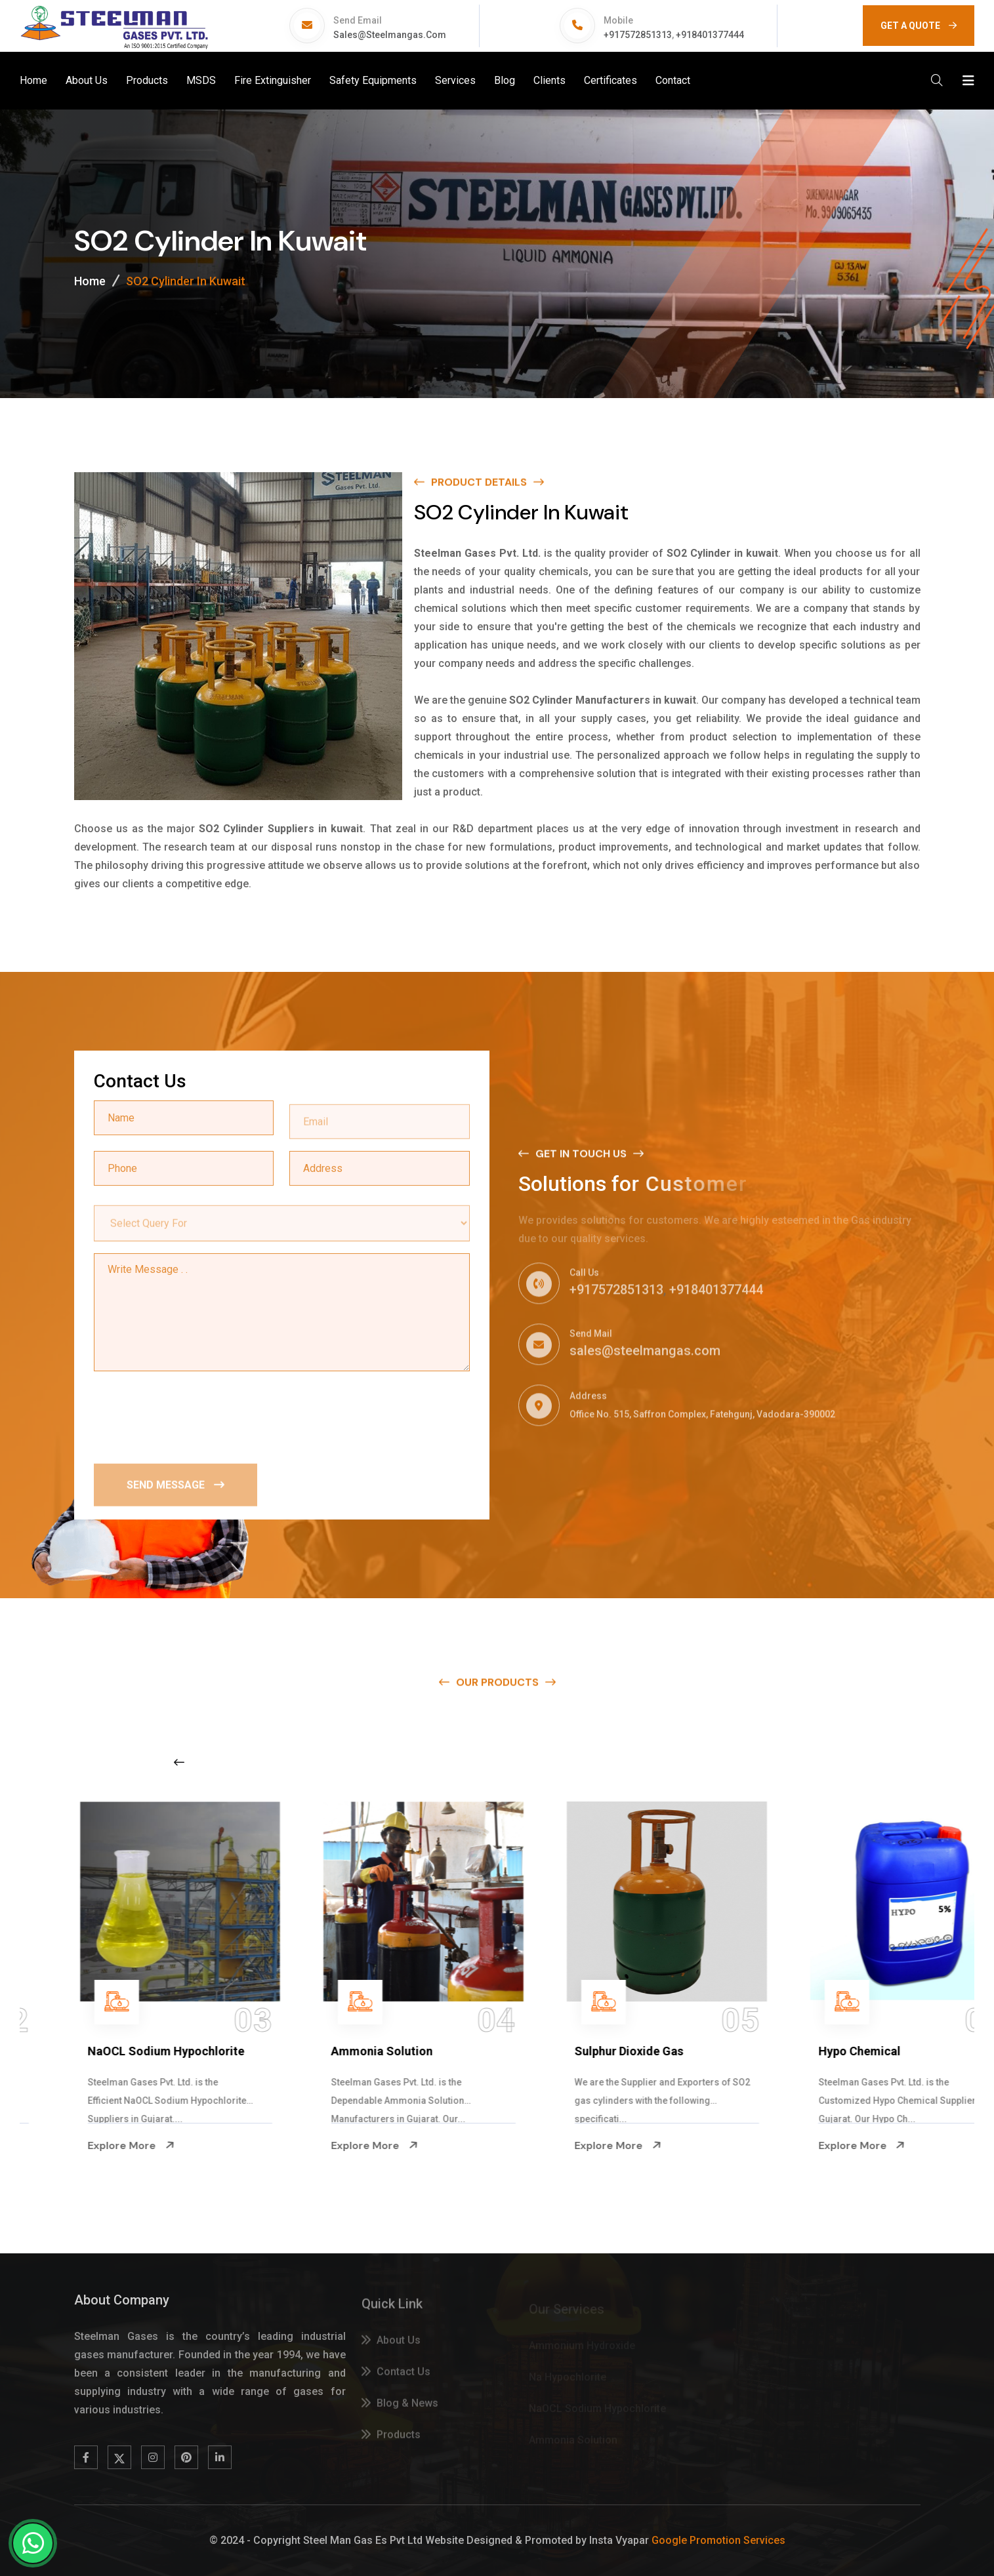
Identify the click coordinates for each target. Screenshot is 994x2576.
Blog (504, 80)
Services (455, 80)
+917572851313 (638, 35)
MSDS (201, 80)
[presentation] (193, 1415)
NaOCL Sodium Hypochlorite (361, 2051)
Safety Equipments (373, 80)
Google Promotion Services (718, 2540)
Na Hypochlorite (83, 2051)
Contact (672, 80)
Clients (549, 80)
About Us (87, 80)
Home (33, 80)
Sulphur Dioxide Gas (824, 2051)
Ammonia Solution (578, 2051)
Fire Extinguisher (272, 80)
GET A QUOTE (918, 25)
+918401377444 (710, 35)
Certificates (610, 80)
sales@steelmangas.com (389, 35)
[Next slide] (778, 1762)
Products (147, 80)
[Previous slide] (179, 1762)
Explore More (82, 2145)
